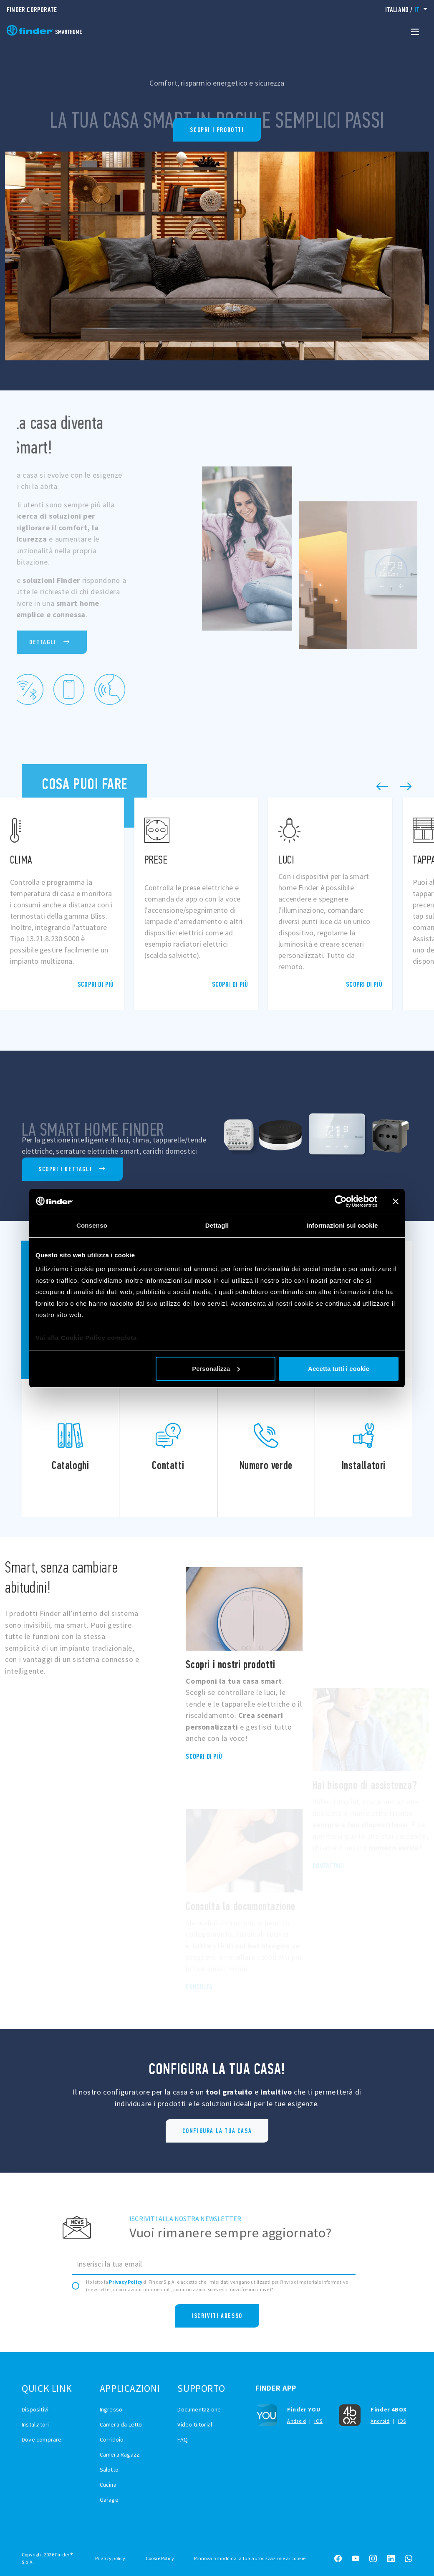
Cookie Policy (160, 2558)
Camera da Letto (121, 2424)
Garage (109, 2499)
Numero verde (266, 1448)
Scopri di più (96, 984)
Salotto (109, 2469)
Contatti (168, 1448)
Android (296, 2421)
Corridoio (112, 2439)
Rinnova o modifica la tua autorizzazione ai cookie (249, 2558)
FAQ (182, 2439)
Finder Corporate (32, 9)
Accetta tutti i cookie (338, 1368)
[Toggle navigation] (414, 31)
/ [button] (403, 9)
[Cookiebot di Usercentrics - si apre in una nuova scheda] (340, 1201)
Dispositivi (35, 2409)
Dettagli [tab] (217, 1225)
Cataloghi (70, 1448)
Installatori (363, 1448)
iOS (318, 2421)
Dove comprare (42, 2439)
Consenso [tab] (91, 1225)
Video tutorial (194, 2424)
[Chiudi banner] (396, 1201)
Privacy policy (110, 2558)
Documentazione (199, 2409)
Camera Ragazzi (120, 2454)
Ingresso (111, 2409)
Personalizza (216, 1368)
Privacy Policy (125, 2282)
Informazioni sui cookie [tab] (342, 1225)
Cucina (108, 2484)
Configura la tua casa (217, 2131)
